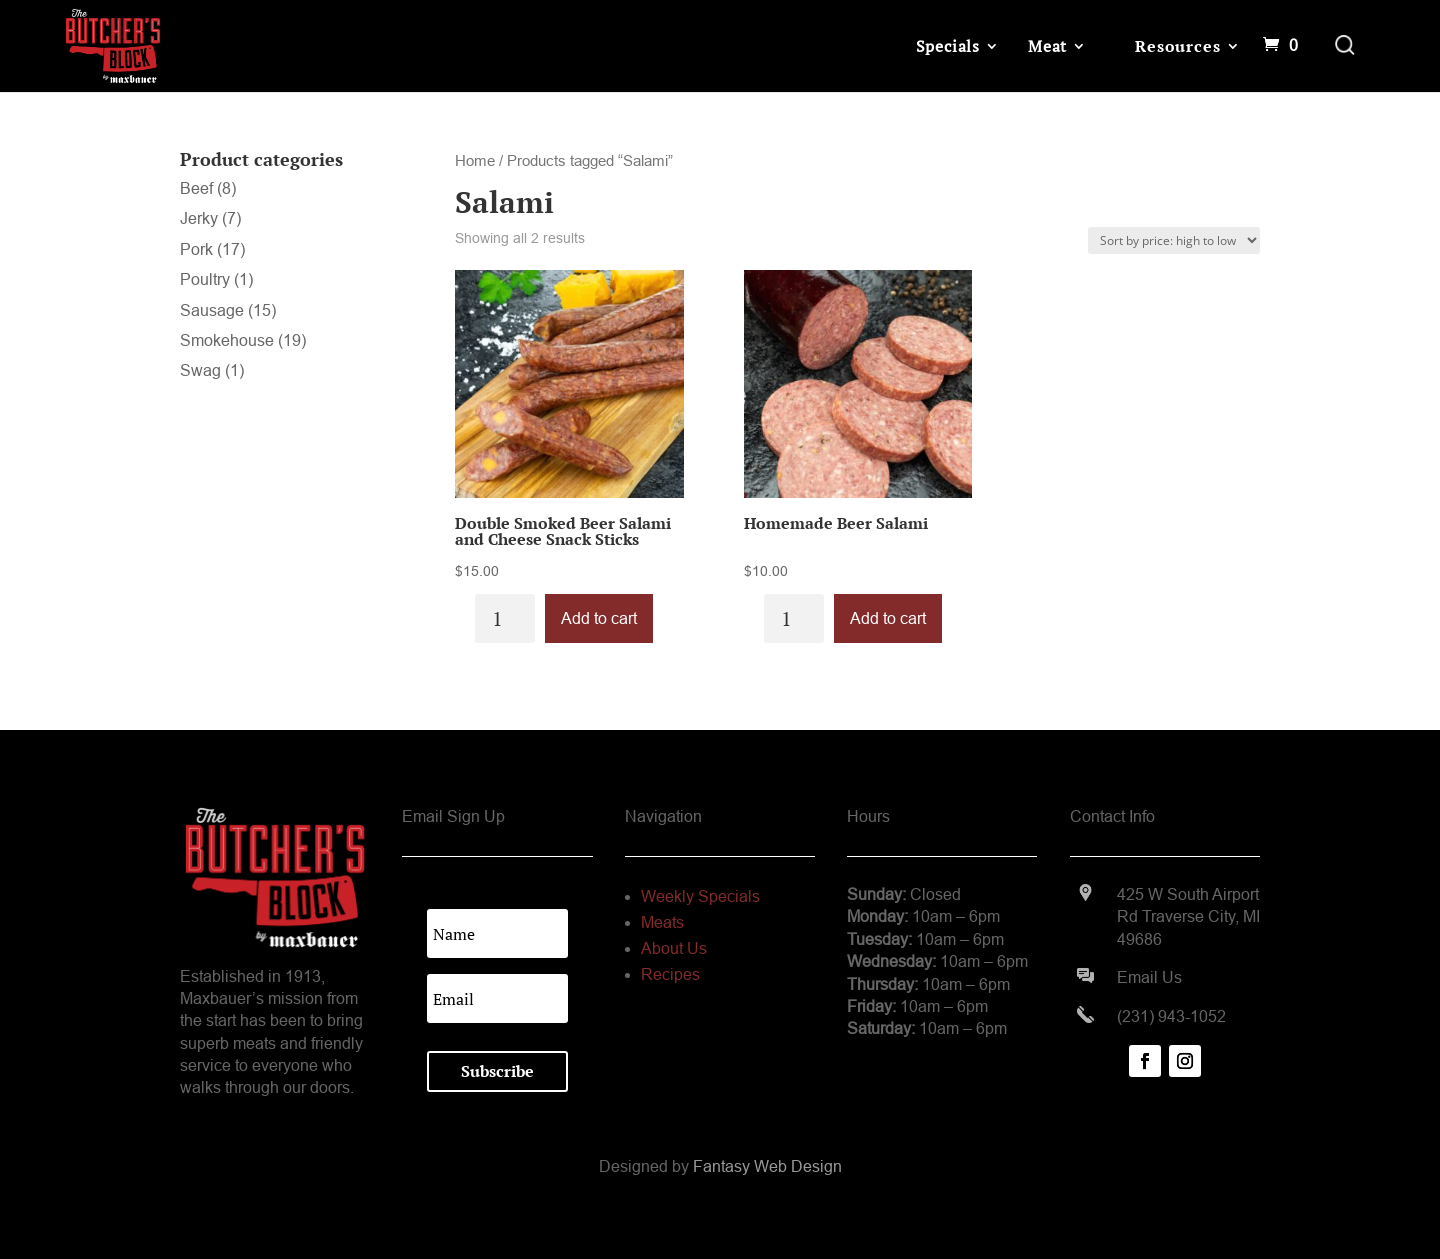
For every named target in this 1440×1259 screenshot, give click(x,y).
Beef (196, 188)
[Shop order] (1174, 240)
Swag (200, 370)
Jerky (199, 218)
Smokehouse (227, 340)
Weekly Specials (700, 896)
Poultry (205, 279)
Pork (196, 249)
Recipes (670, 974)
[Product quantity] (505, 618)
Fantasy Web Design (767, 1166)
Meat (1047, 46)
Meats (662, 922)
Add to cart (599, 618)
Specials (948, 46)
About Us (674, 948)
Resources (1177, 46)
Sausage (212, 310)
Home (475, 161)
